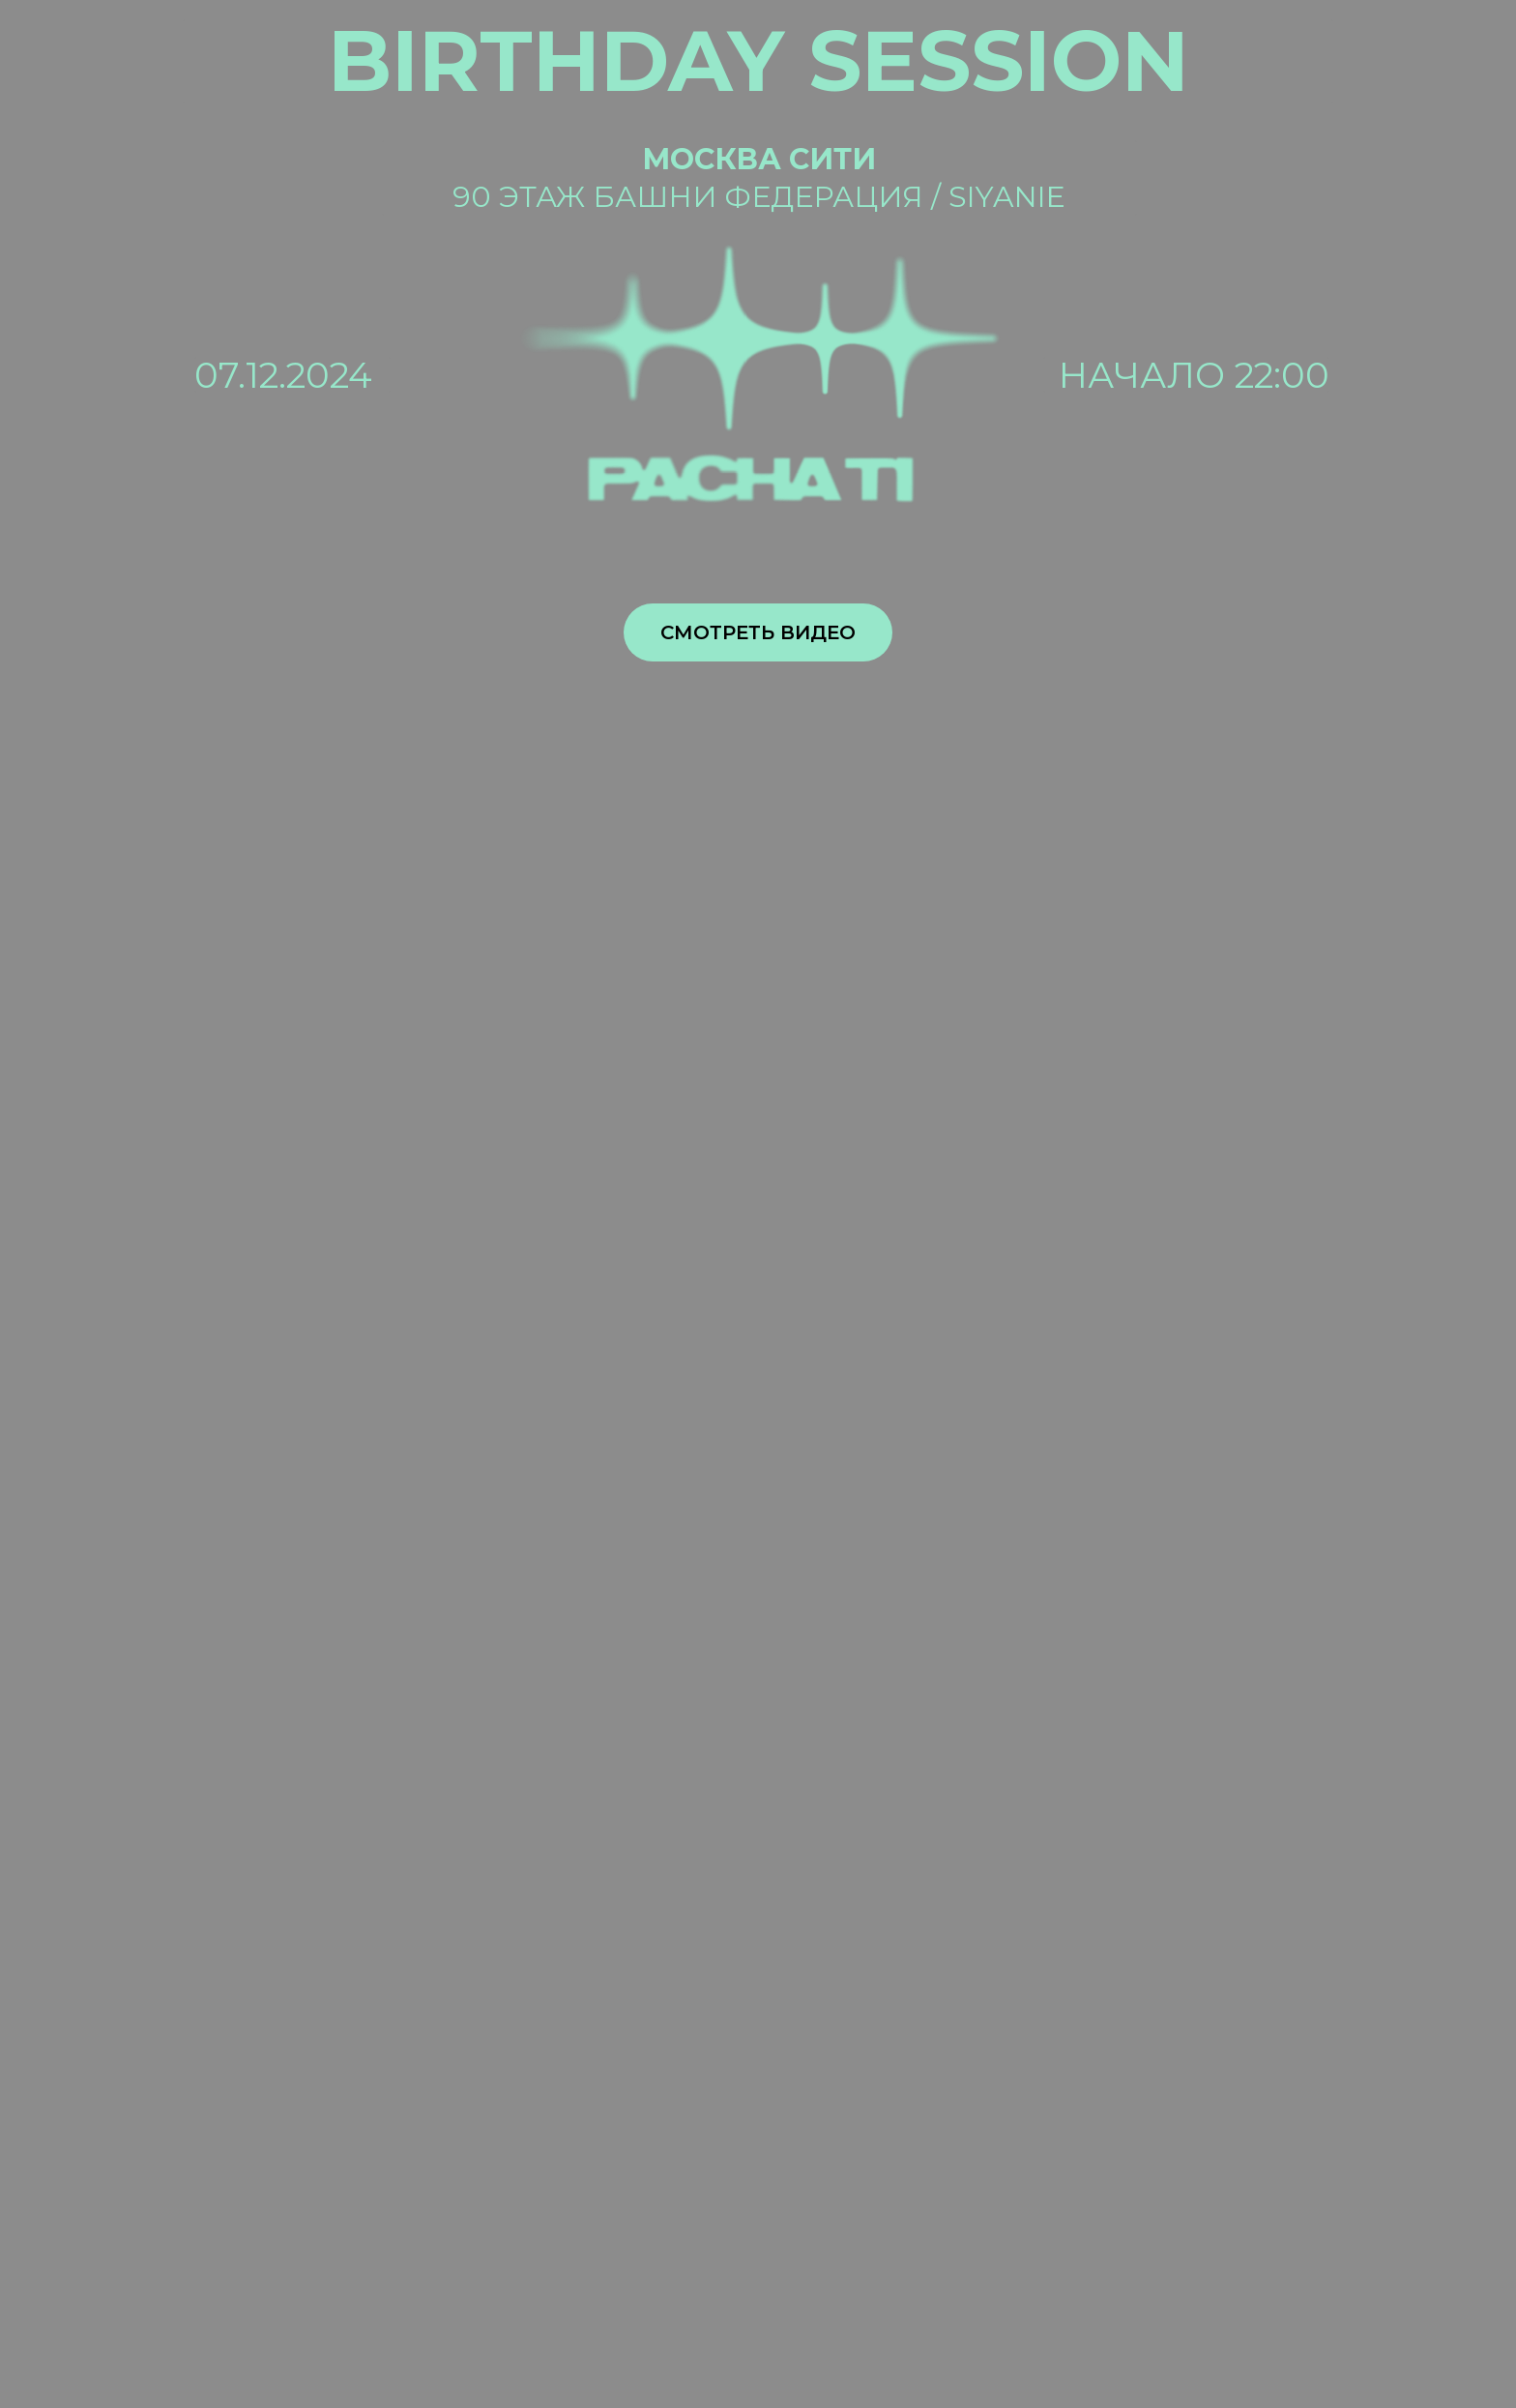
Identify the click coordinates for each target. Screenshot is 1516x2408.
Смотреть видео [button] (758, 632)
